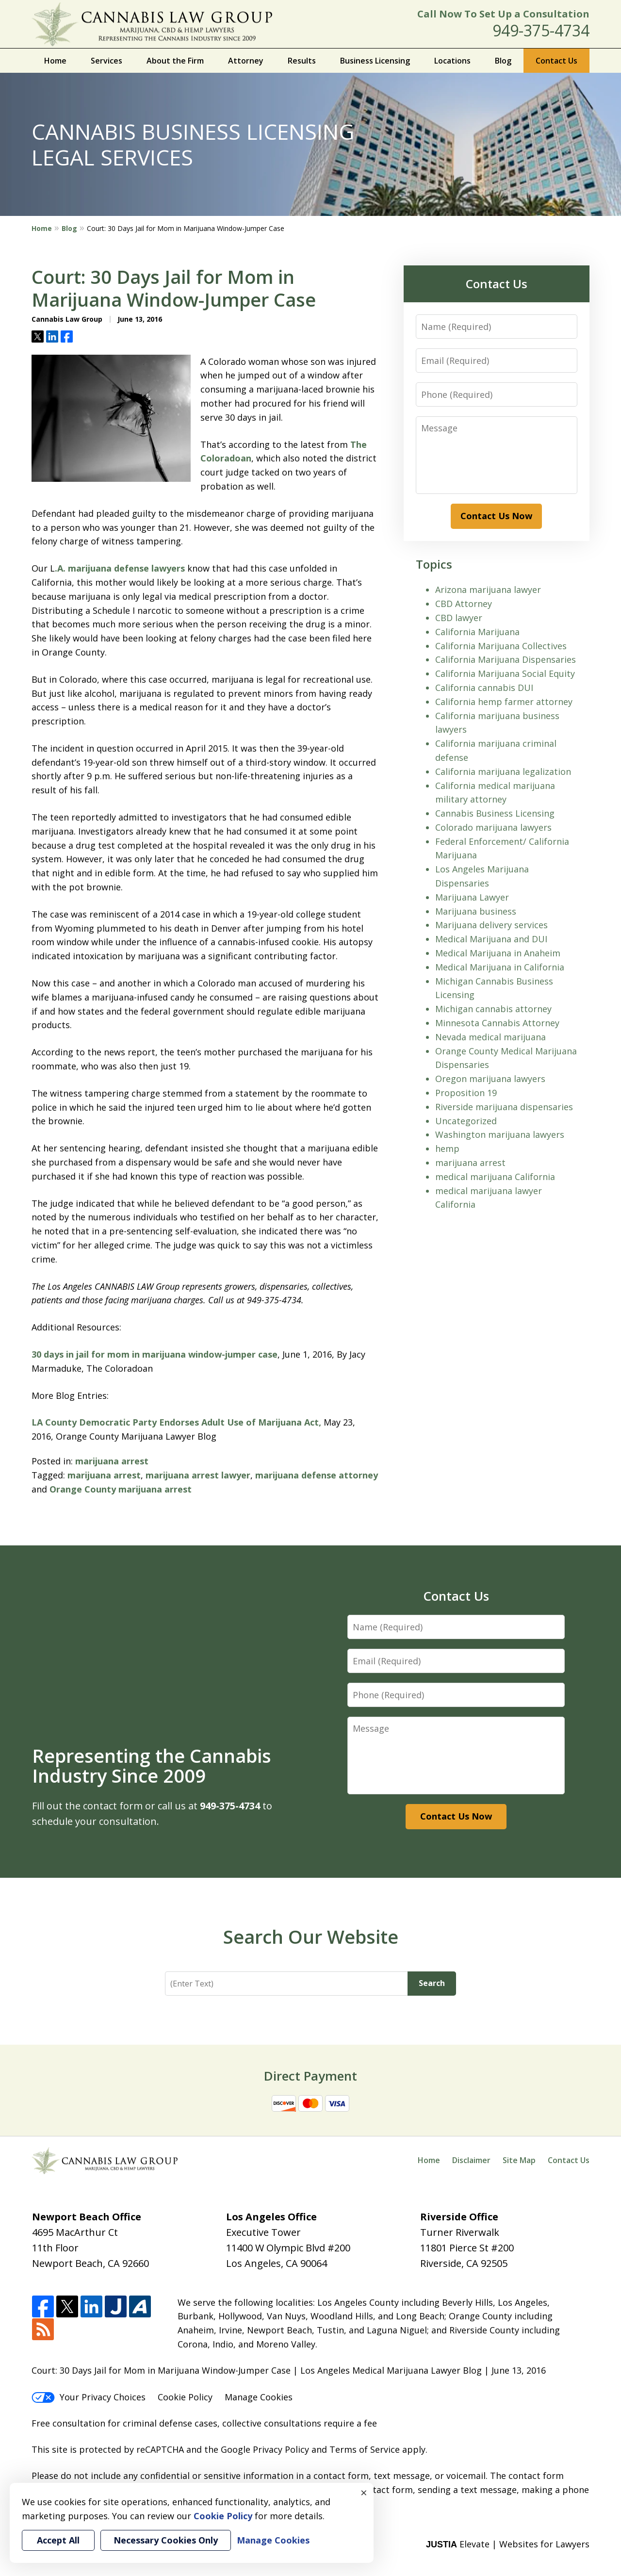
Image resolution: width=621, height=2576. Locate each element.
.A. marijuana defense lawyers (120, 568)
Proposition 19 (466, 1093)
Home (55, 60)
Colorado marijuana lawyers (493, 827)
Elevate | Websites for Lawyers (507, 2544)
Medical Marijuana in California (499, 967)
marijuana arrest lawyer (198, 1475)
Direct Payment (310, 2075)
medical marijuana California (495, 1176)
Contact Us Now (496, 516)
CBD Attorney (463, 603)
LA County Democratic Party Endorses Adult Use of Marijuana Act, (176, 1422)
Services (106, 60)
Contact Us (556, 60)
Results (302, 60)
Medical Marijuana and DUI (491, 939)
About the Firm (175, 60)
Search (432, 1983)
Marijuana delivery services (491, 925)
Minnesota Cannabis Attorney (497, 1023)
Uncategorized (466, 1121)
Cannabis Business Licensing (495, 813)
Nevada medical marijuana (490, 1037)
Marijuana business (475, 911)
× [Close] (363, 2492)
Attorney (245, 60)
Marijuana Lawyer (472, 897)
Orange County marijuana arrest (120, 1489)
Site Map (519, 2160)
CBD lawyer (458, 617)
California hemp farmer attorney (503, 701)
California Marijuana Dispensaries (505, 659)
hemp (447, 1148)
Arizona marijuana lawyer (488, 589)
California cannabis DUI (484, 687)
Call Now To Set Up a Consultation (503, 13)
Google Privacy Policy (265, 2449)
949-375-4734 (540, 30)
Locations (452, 60)
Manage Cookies (259, 2397)
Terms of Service (364, 2449)
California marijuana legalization (503, 771)
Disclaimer (471, 2160)
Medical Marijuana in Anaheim (497, 953)
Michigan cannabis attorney (493, 1009)
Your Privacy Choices (89, 2397)
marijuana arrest (111, 1461)
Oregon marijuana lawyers (490, 1078)
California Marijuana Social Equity (505, 673)
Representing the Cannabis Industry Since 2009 (151, 1765)
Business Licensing (375, 60)
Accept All (58, 2540)
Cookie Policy (185, 2397)
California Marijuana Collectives (501, 646)
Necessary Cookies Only (166, 2540)
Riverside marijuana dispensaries (504, 1107)
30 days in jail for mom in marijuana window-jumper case (155, 1354)
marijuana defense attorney (316, 1475)
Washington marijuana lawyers (499, 1134)
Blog (503, 60)
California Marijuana (477, 632)
